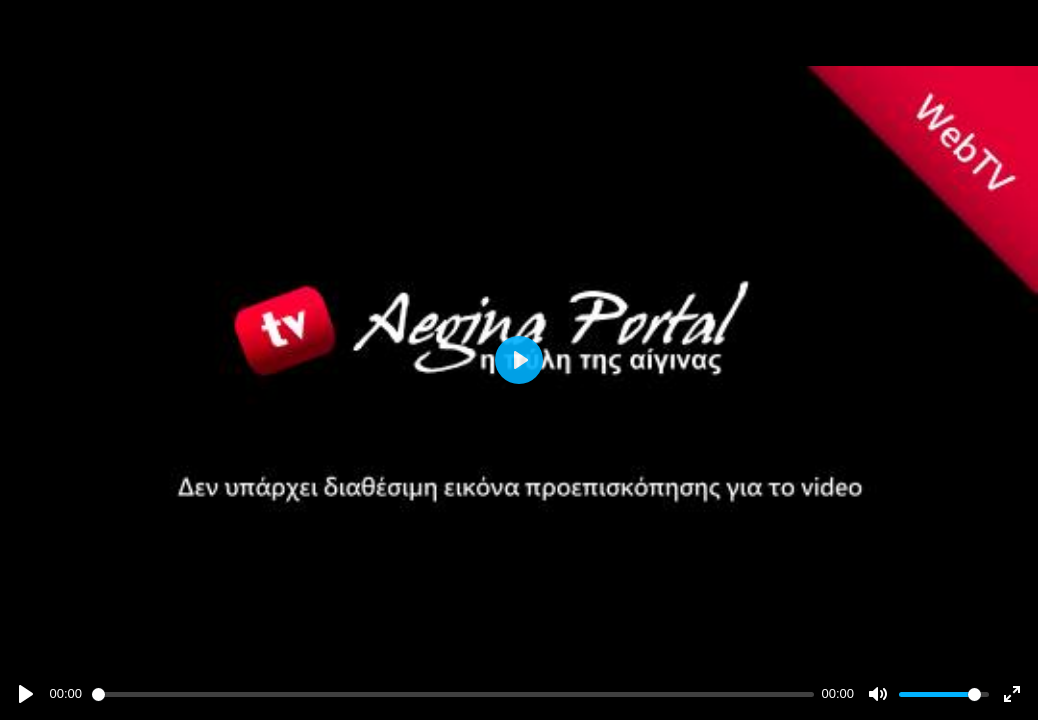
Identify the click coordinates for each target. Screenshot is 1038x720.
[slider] (453, 694)
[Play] (26, 694)
